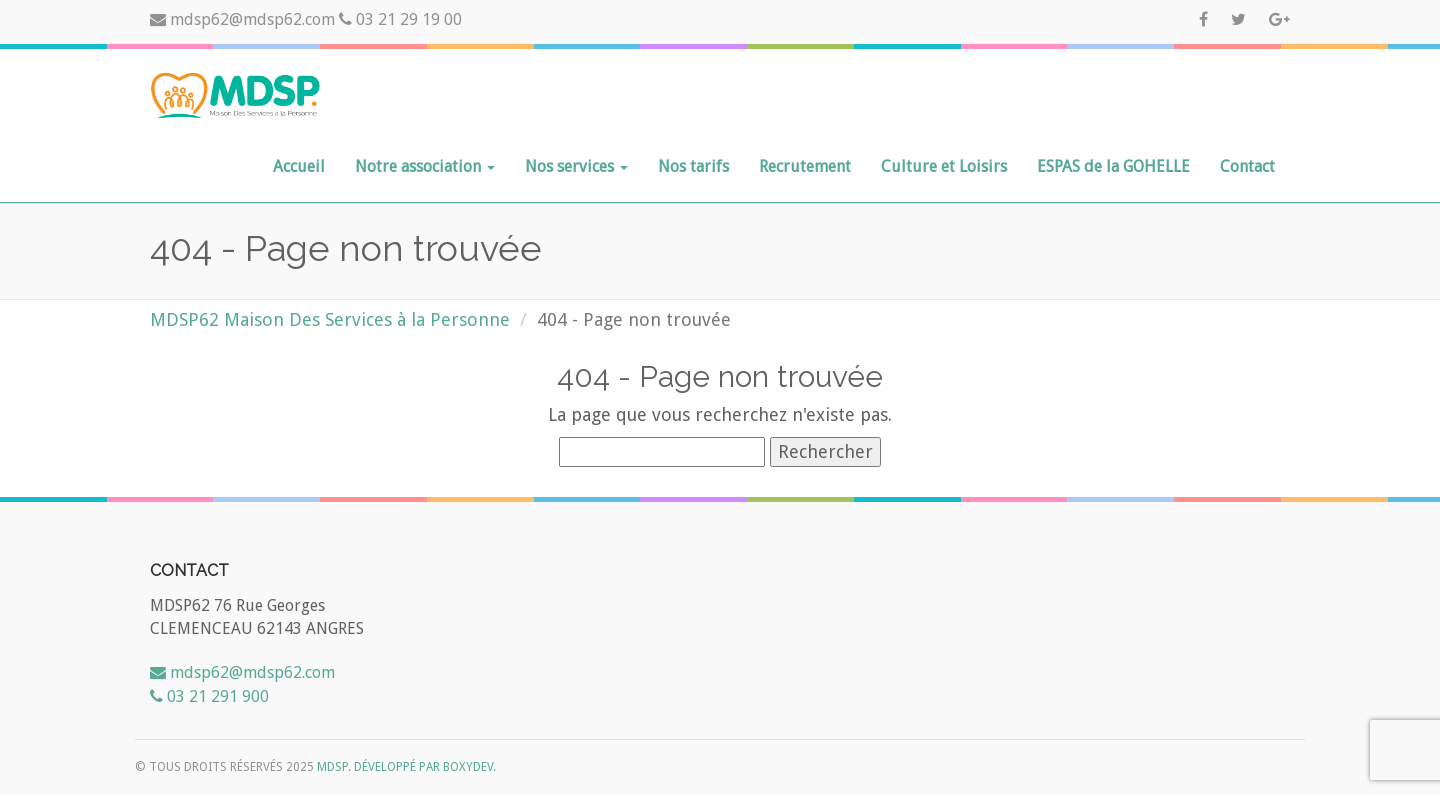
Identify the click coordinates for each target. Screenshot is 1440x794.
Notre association (425, 166)
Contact (1247, 166)
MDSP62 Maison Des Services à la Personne (330, 319)
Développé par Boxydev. (425, 767)
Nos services (576, 166)
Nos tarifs (693, 166)
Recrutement (805, 166)
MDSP (332, 767)
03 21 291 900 (209, 696)
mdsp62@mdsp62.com (244, 19)
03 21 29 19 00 (400, 19)
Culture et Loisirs (944, 166)
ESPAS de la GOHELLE (1113, 166)
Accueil (299, 166)
